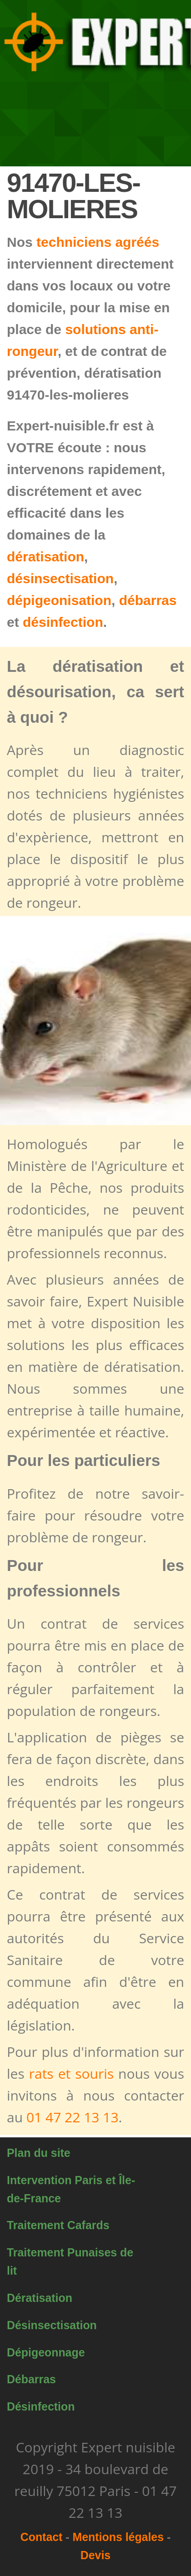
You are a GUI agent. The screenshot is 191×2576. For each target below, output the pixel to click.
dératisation (45, 556)
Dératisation (39, 2297)
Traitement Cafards (58, 2225)
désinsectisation (60, 578)
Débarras (31, 2379)
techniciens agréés (97, 242)
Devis (95, 2555)
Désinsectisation (52, 2325)
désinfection (63, 622)
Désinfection (41, 2406)
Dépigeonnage (46, 2352)
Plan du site (38, 2152)
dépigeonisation (59, 600)
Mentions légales (118, 2537)
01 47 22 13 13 (72, 2117)
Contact (41, 2537)
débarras (148, 600)
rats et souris (71, 2073)
